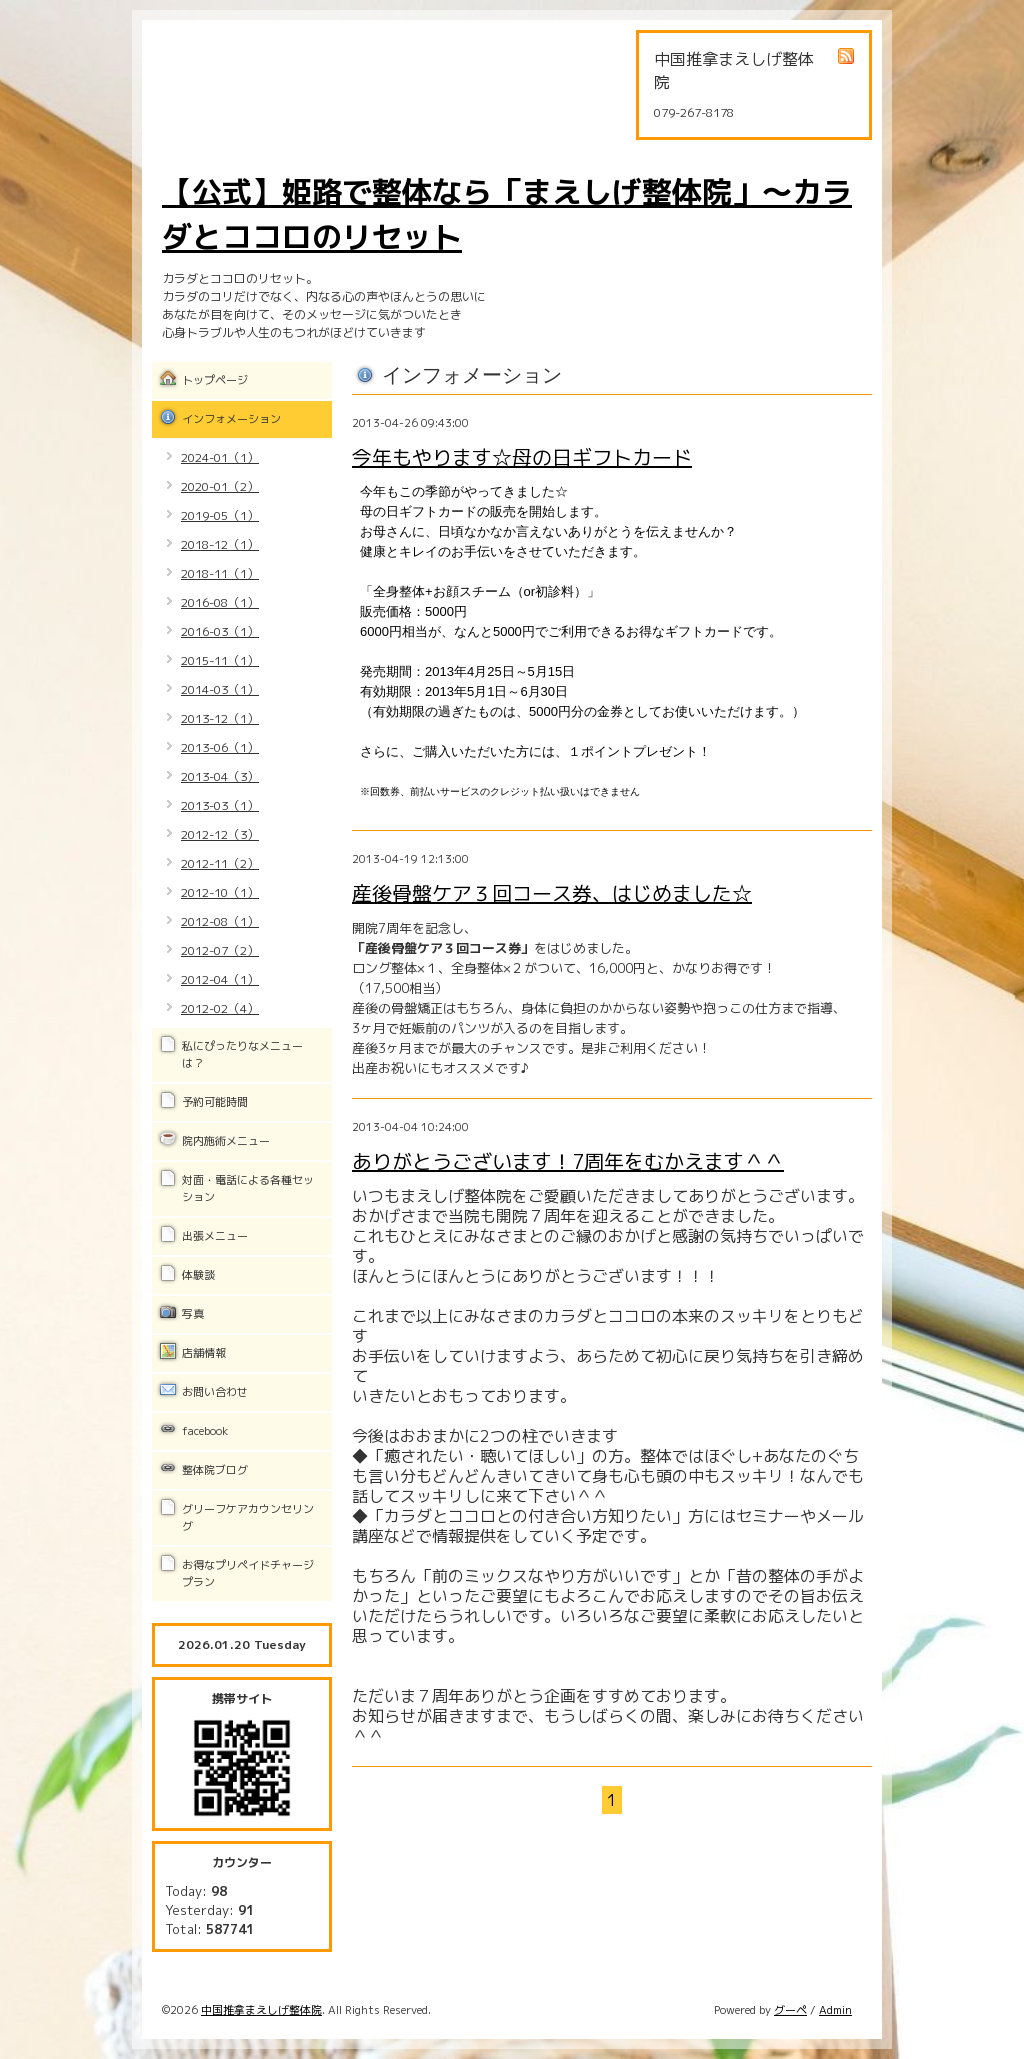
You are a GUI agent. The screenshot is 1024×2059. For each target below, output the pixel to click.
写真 (193, 1314)
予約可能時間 (215, 1102)
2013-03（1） (220, 805)
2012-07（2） (220, 950)
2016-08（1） (220, 602)
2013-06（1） (220, 747)
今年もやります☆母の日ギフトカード (522, 457)
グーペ (790, 2010)
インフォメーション (231, 419)
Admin (835, 2010)
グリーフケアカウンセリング (248, 1517)
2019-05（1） (220, 515)
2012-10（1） (220, 892)
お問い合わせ (215, 1392)
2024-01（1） (220, 457)
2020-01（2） (220, 486)
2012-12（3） (220, 834)
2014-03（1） (220, 689)
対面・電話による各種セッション (248, 1188)
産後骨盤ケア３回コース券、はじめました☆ (552, 893)
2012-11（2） (220, 863)
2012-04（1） (220, 979)
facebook (205, 1431)
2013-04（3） (220, 776)
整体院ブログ (215, 1470)
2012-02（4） (220, 1008)
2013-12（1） (220, 718)
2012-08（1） (220, 921)
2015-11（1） (220, 660)
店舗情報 (204, 1353)
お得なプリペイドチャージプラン (248, 1573)
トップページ (215, 380)
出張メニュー (215, 1236)
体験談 (198, 1275)
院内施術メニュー (226, 1141)
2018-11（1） (220, 573)
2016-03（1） (220, 631)
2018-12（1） (220, 544)
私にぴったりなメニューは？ (242, 1054)
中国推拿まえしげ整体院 (261, 2010)
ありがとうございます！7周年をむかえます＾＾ (568, 1161)
